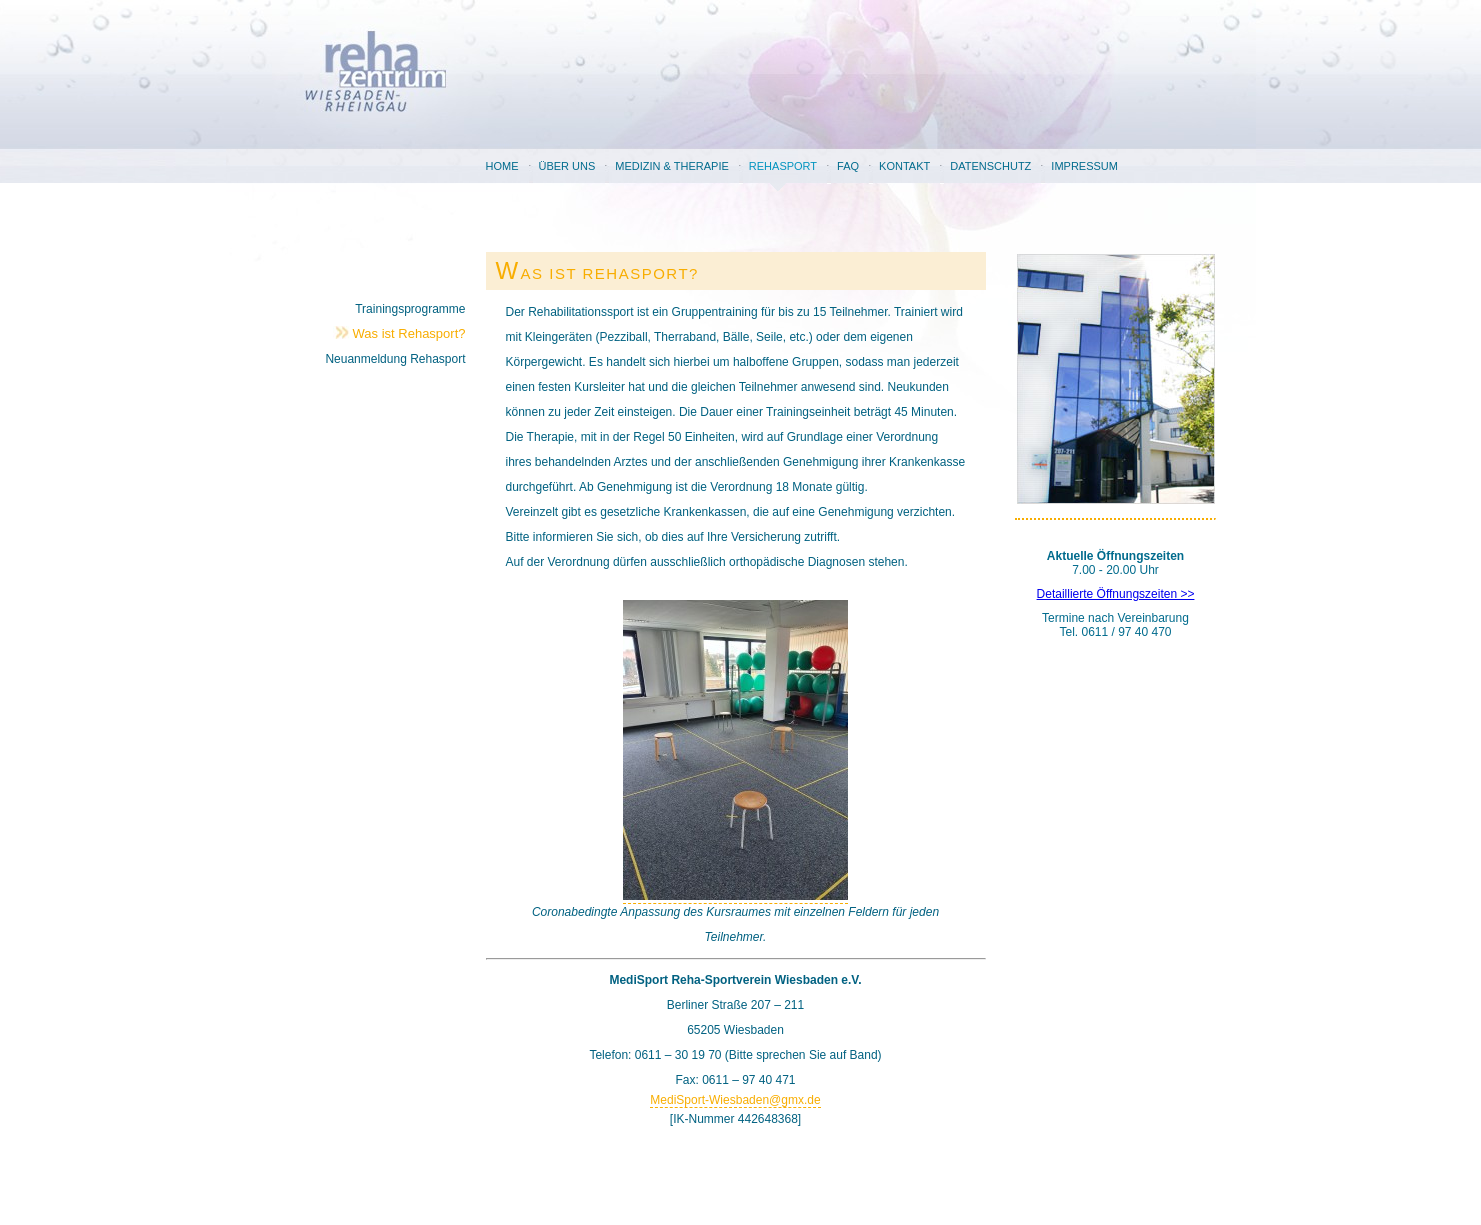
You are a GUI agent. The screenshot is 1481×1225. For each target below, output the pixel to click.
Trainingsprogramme (410, 309)
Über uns (567, 166)
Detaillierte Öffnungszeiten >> (1116, 594)
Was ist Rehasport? (409, 333)
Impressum (1084, 166)
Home (502, 166)
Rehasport (783, 166)
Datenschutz (990, 166)
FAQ (848, 166)
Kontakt (904, 166)
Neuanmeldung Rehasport (395, 359)
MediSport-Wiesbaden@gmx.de (735, 1100)
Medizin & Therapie (671, 166)
